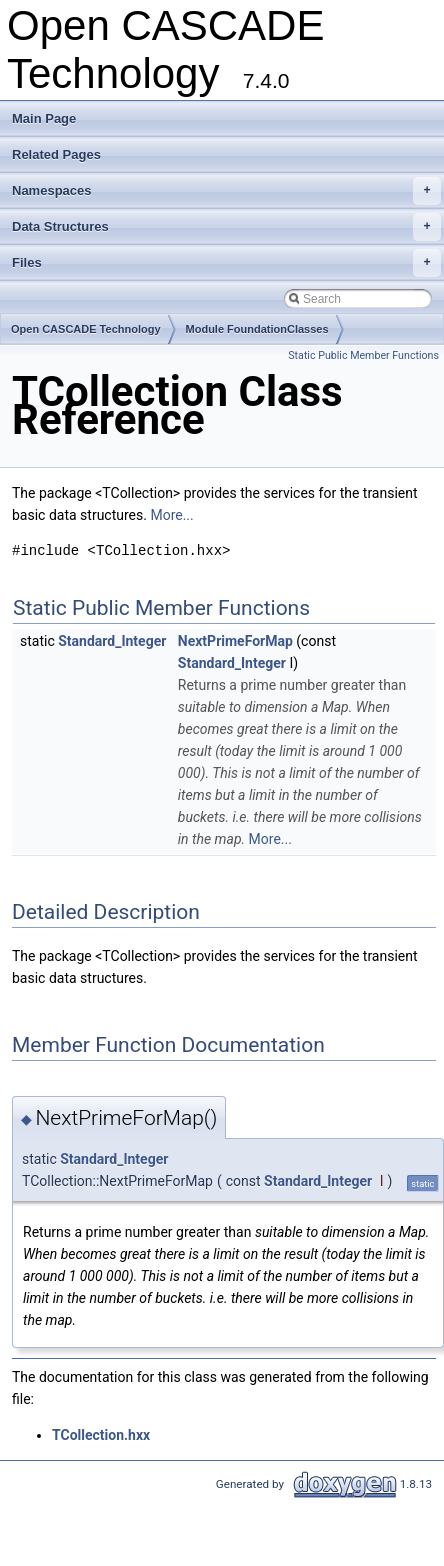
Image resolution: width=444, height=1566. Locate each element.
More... (171, 515)
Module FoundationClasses (257, 329)
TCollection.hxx (101, 1435)
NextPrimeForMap (235, 641)
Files (226, 263)
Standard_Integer (112, 641)
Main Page (44, 118)
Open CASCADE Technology (86, 329)
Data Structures (226, 227)
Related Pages (56, 154)
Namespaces (226, 191)
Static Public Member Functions (363, 355)
